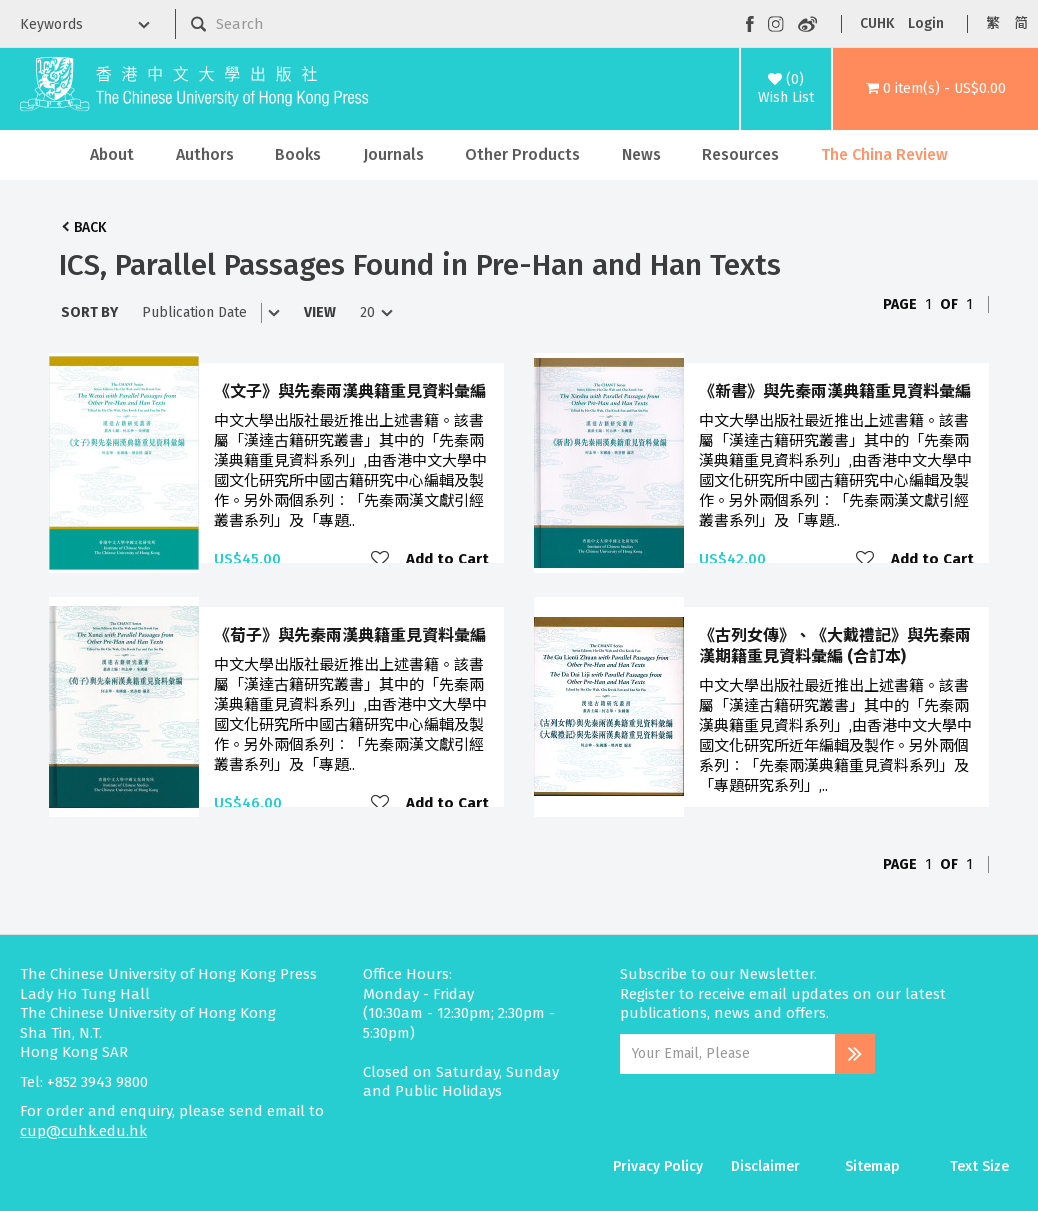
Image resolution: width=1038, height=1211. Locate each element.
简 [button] (1021, 23)
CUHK (877, 23)
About (112, 154)
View (320, 312)
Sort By (89, 312)
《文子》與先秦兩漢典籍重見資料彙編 (350, 391)
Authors (205, 154)
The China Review (884, 154)
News (641, 154)
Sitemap (872, 1166)
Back (90, 227)
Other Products (522, 154)
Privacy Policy (658, 1166)
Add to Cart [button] (447, 559)
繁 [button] (993, 23)
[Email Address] (728, 1054)
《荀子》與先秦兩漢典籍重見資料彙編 (350, 635)
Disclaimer (765, 1166)
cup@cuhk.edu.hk (83, 1131)
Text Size (979, 1166)
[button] (935, 89)
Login (926, 23)
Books (298, 154)
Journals (393, 154)
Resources (740, 154)
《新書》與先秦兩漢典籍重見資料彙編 (835, 391)
